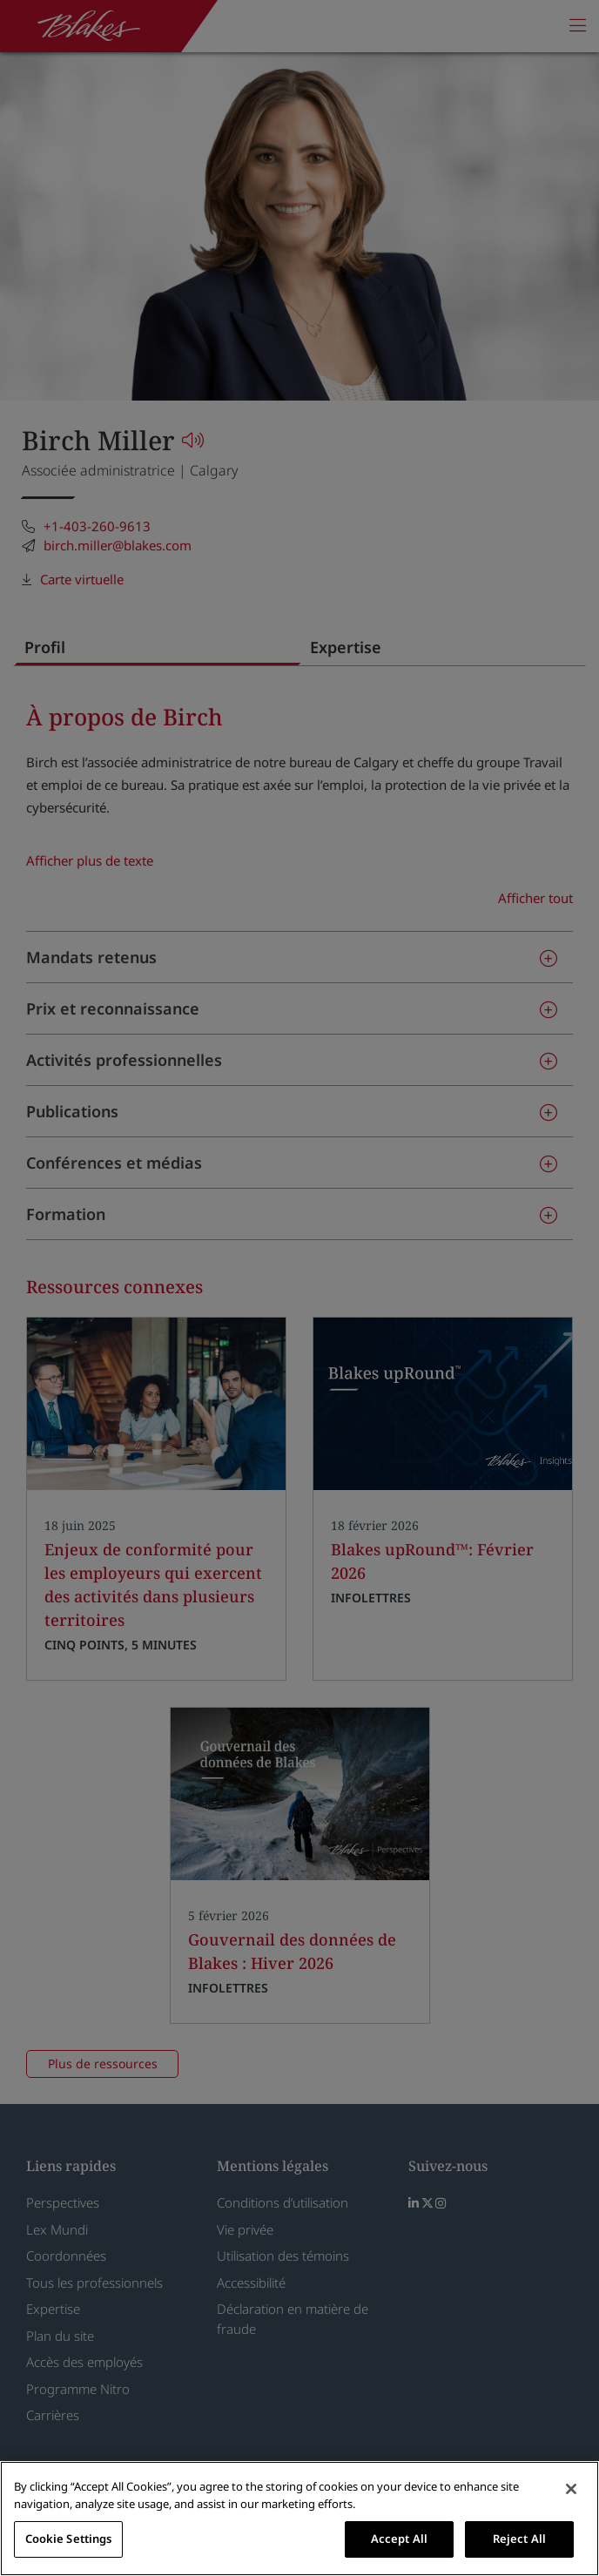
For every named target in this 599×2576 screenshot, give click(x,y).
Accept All (399, 2538)
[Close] (571, 2489)
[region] (299, 2518)
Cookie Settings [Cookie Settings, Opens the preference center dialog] (68, 2538)
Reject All (519, 2538)
